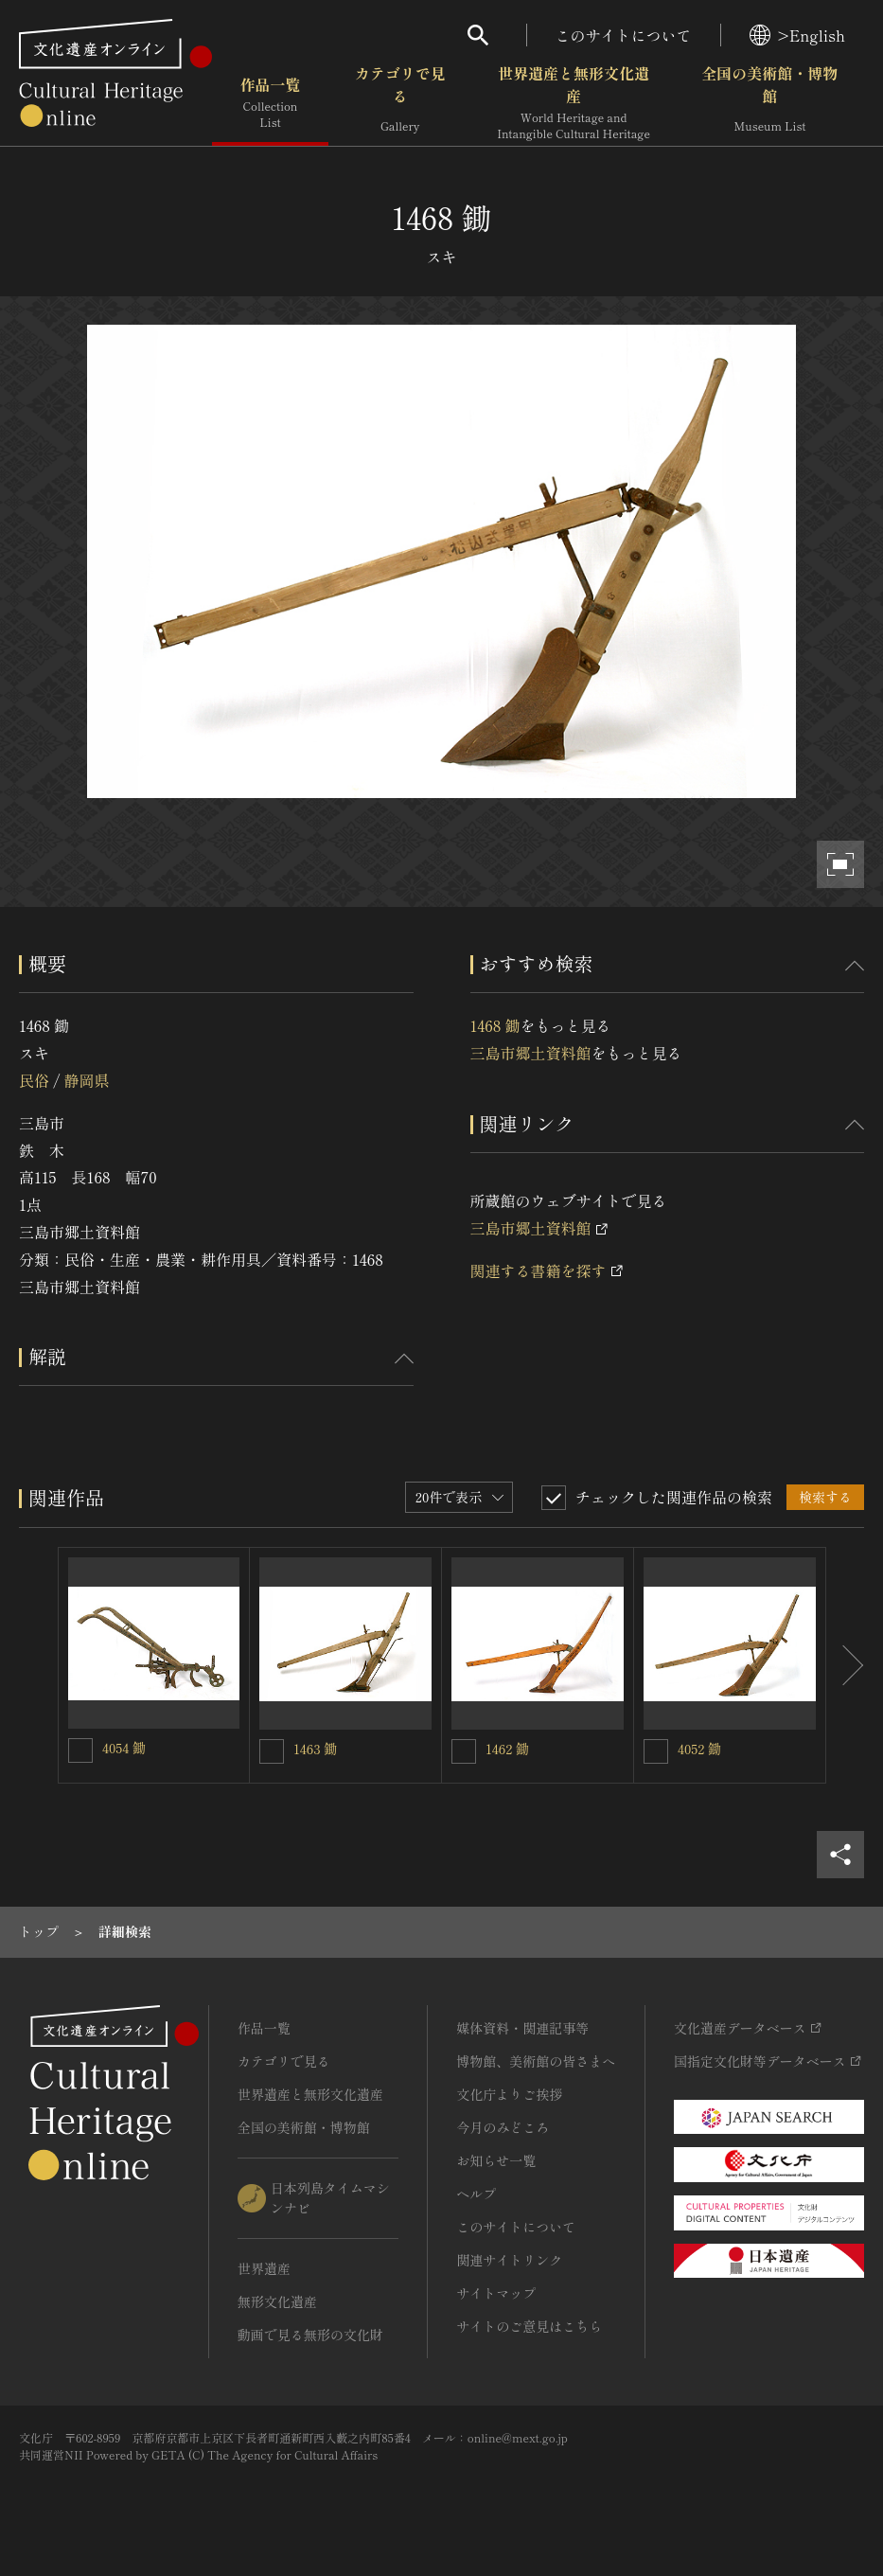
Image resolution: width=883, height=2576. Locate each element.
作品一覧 (270, 103)
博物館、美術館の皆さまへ (535, 2061)
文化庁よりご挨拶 (509, 2094)
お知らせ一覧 (496, 2160)
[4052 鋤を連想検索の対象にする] (656, 1751)
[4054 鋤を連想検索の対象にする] (80, 1750)
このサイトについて (624, 35)
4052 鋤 (699, 1748)
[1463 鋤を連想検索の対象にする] (271, 1751)
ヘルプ (476, 2193)
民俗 (34, 1080)
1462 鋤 (507, 1748)
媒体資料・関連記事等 (522, 2027)
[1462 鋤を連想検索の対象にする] (463, 1751)
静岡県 (86, 1080)
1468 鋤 (495, 1025)
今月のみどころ (502, 2127)
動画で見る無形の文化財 (310, 2334)
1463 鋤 (315, 1748)
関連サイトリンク (509, 2259)
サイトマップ (496, 2292)
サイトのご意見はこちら (529, 2326)
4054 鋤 (124, 1747)
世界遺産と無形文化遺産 (573, 103)
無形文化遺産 (277, 2301)
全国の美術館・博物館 (769, 103)
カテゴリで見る (400, 103)
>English (797, 35)
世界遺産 (264, 2268)
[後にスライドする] (845, 1665)
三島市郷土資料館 (531, 1052)
